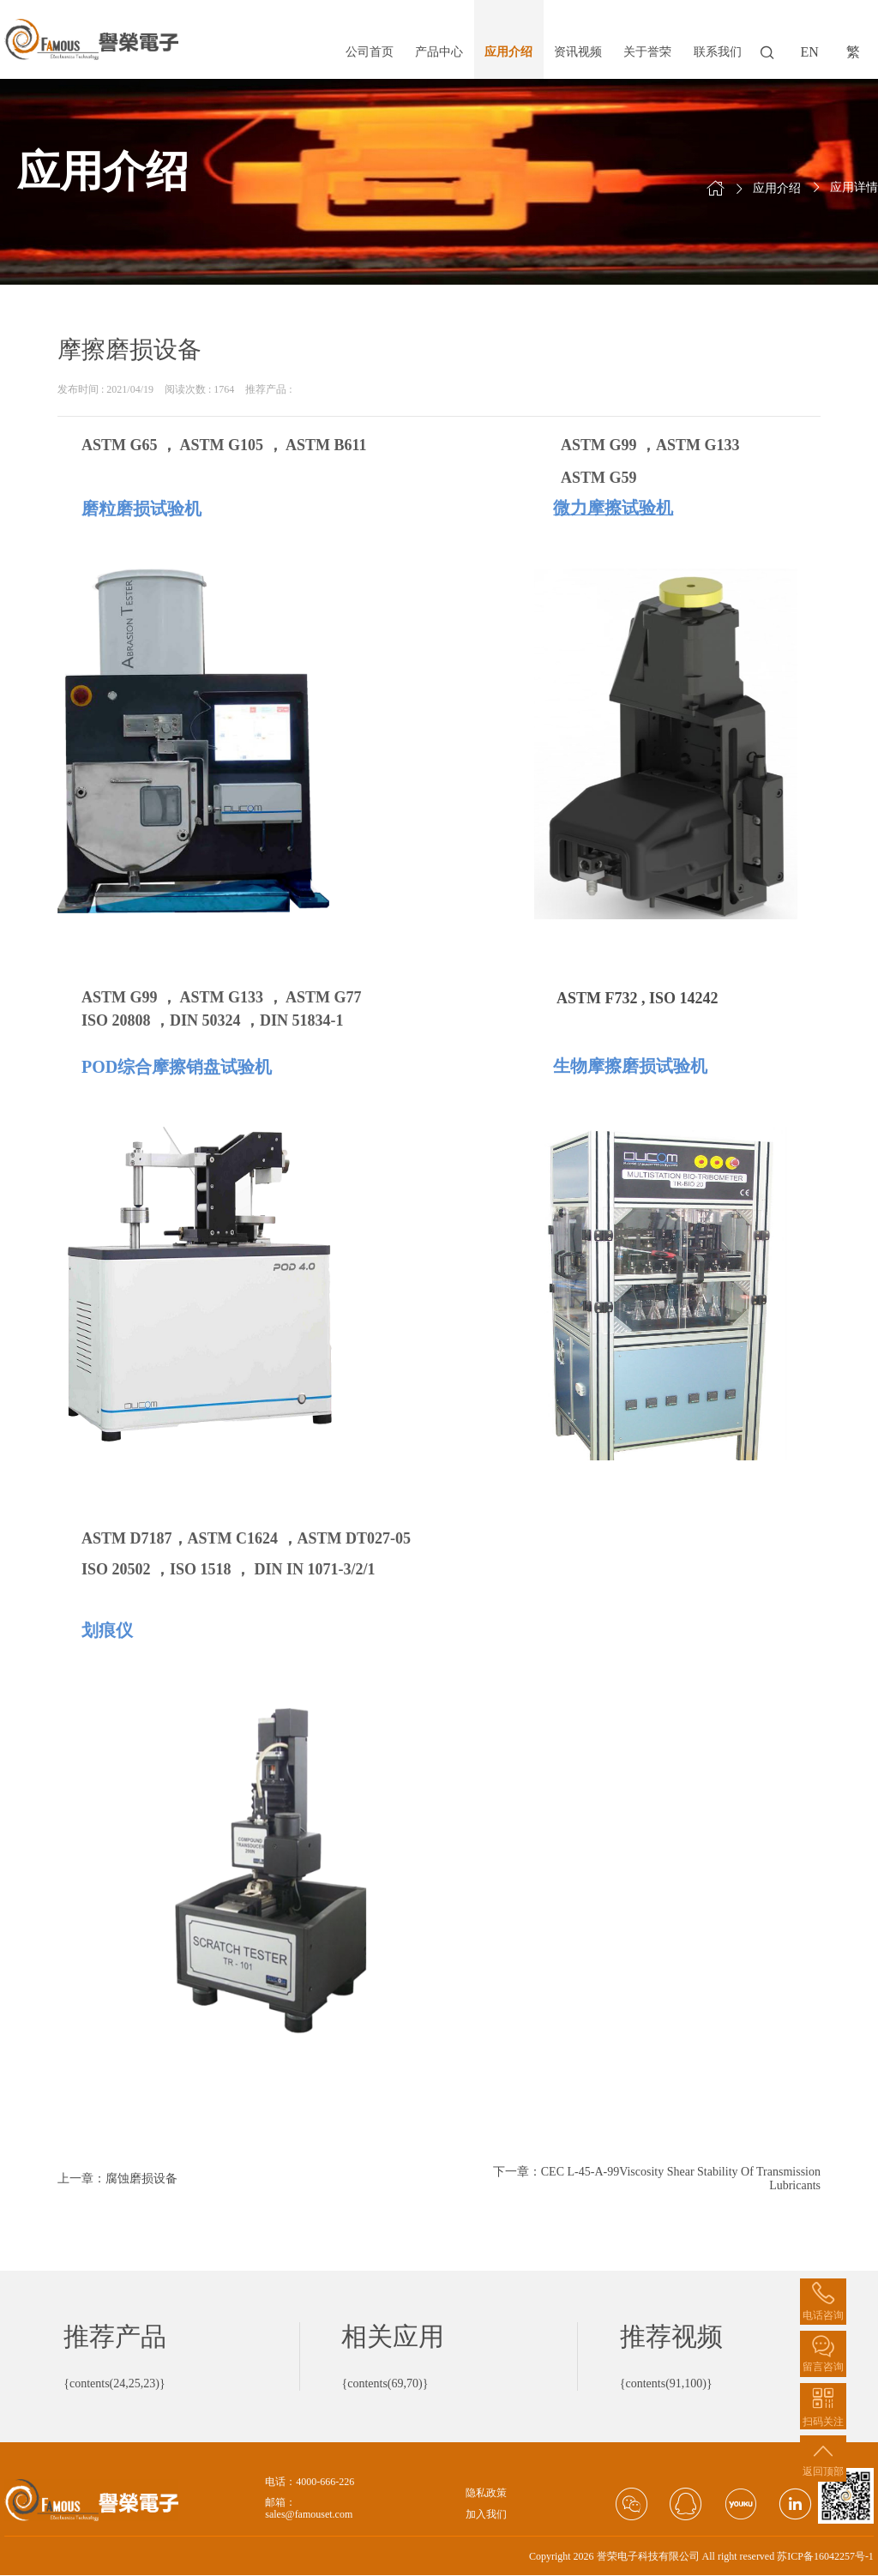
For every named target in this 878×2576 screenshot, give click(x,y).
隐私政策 (486, 2493)
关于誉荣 (647, 51)
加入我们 (486, 2514)
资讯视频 (578, 51)
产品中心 (439, 51)
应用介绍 (508, 51)
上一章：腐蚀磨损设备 (117, 2178)
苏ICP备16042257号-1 (825, 2556)
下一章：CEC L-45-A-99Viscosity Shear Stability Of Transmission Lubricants (657, 2178)
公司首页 (370, 51)
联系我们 (718, 51)
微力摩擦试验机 (613, 507)
